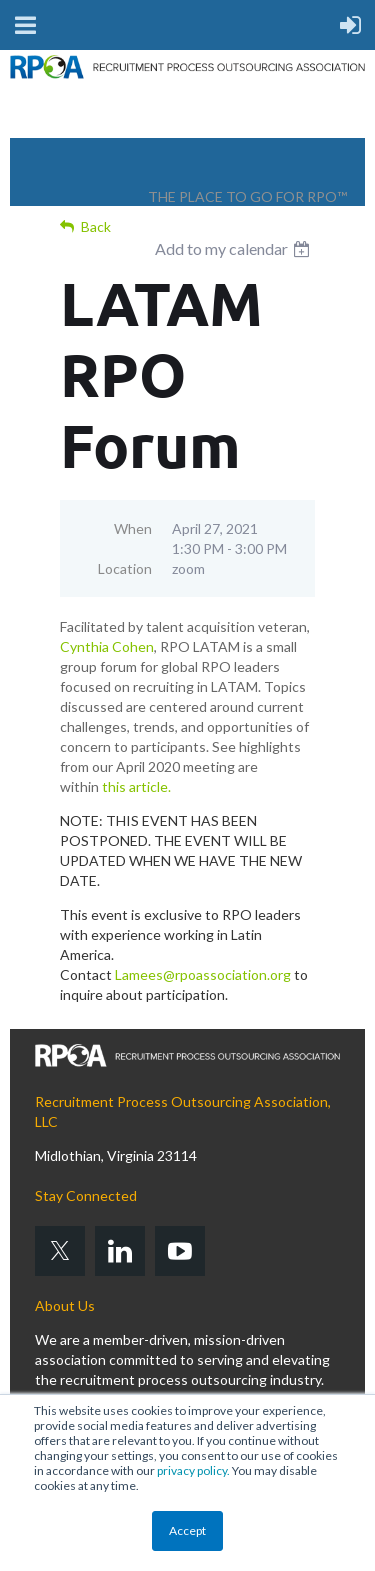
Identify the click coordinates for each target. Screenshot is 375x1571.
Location (125, 568)
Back (96, 226)
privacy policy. (193, 1470)
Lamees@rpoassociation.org (203, 974)
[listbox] (235, 249)
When (133, 528)
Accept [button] (187, 1530)
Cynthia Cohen (107, 646)
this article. (136, 786)
